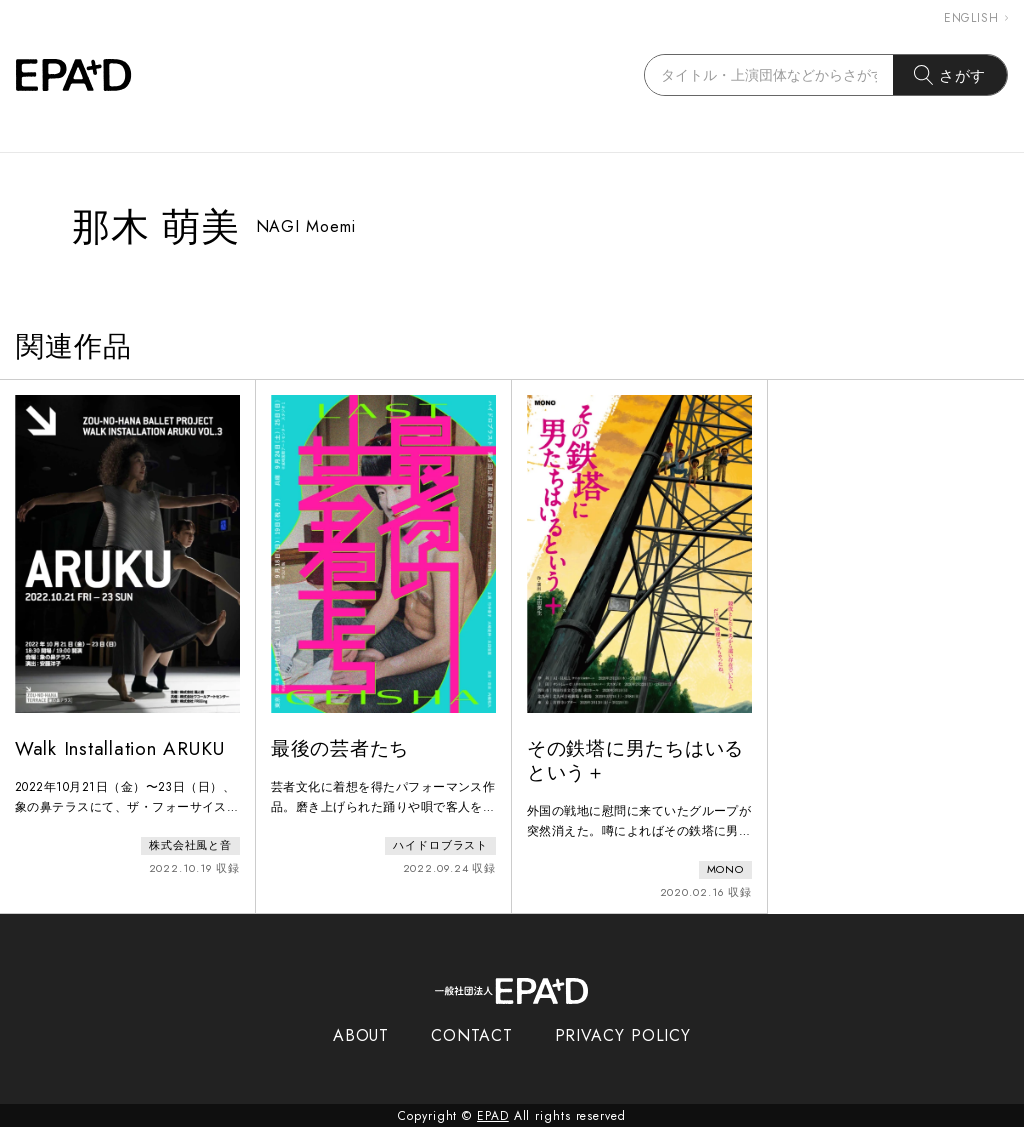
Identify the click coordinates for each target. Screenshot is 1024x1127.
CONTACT (471, 1034)
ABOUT (361, 1034)
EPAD (493, 1115)
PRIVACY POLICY (623, 1034)
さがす (950, 75)
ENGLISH (976, 18)
